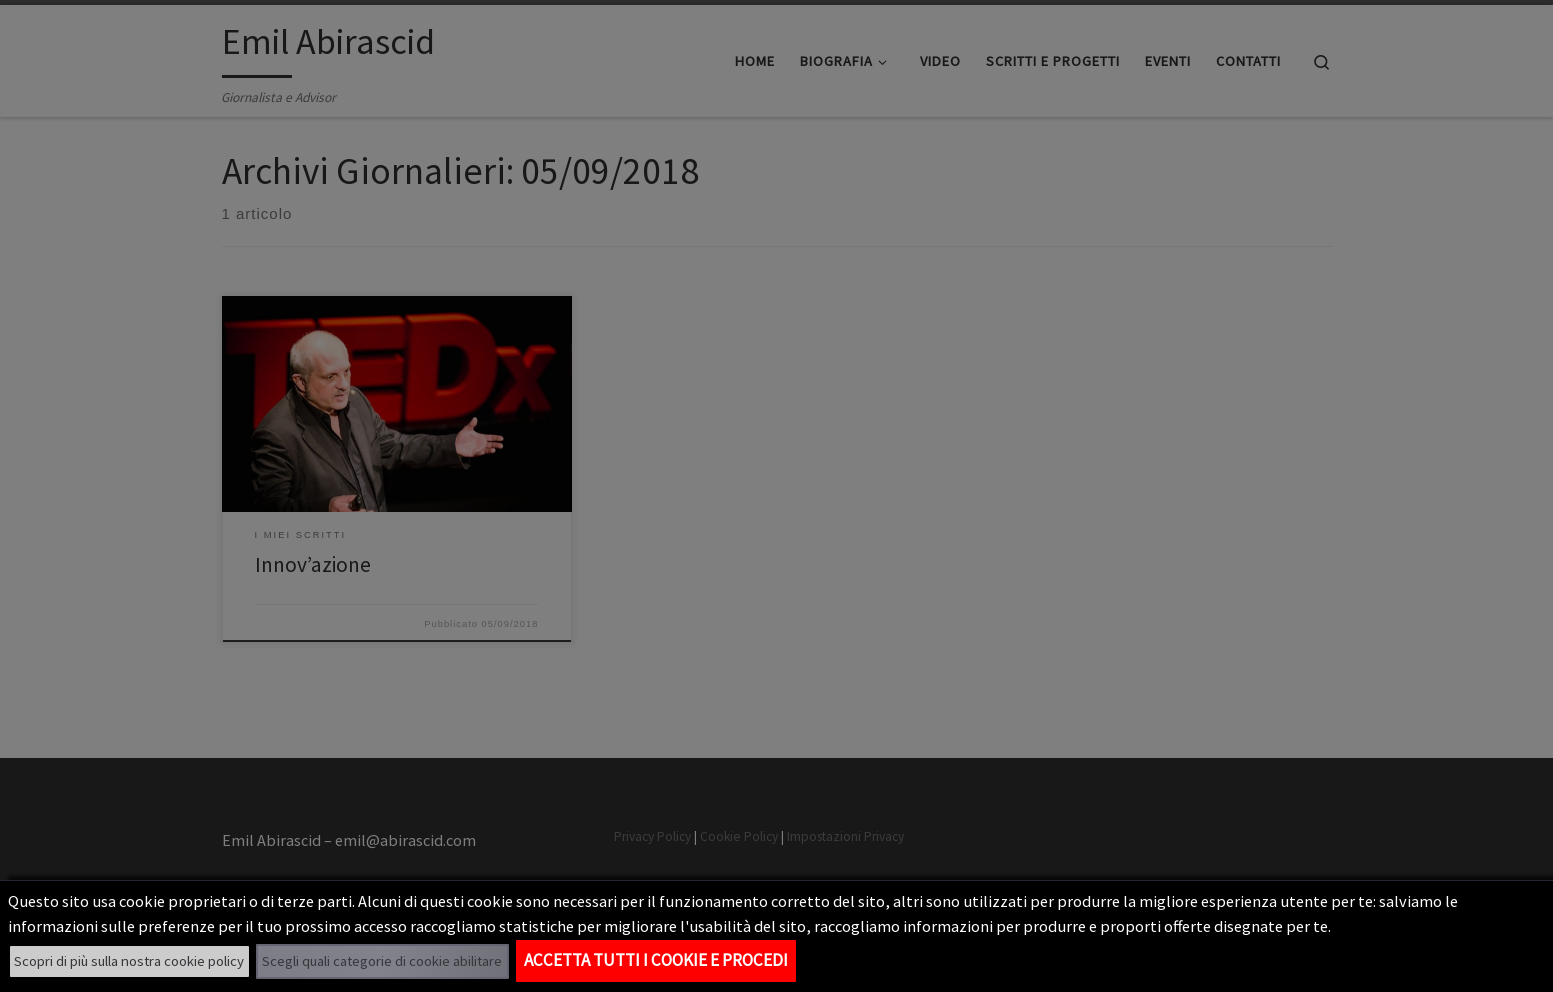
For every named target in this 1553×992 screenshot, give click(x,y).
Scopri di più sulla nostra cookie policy (129, 961)
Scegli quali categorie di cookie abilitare (382, 961)
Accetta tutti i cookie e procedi (656, 960)
